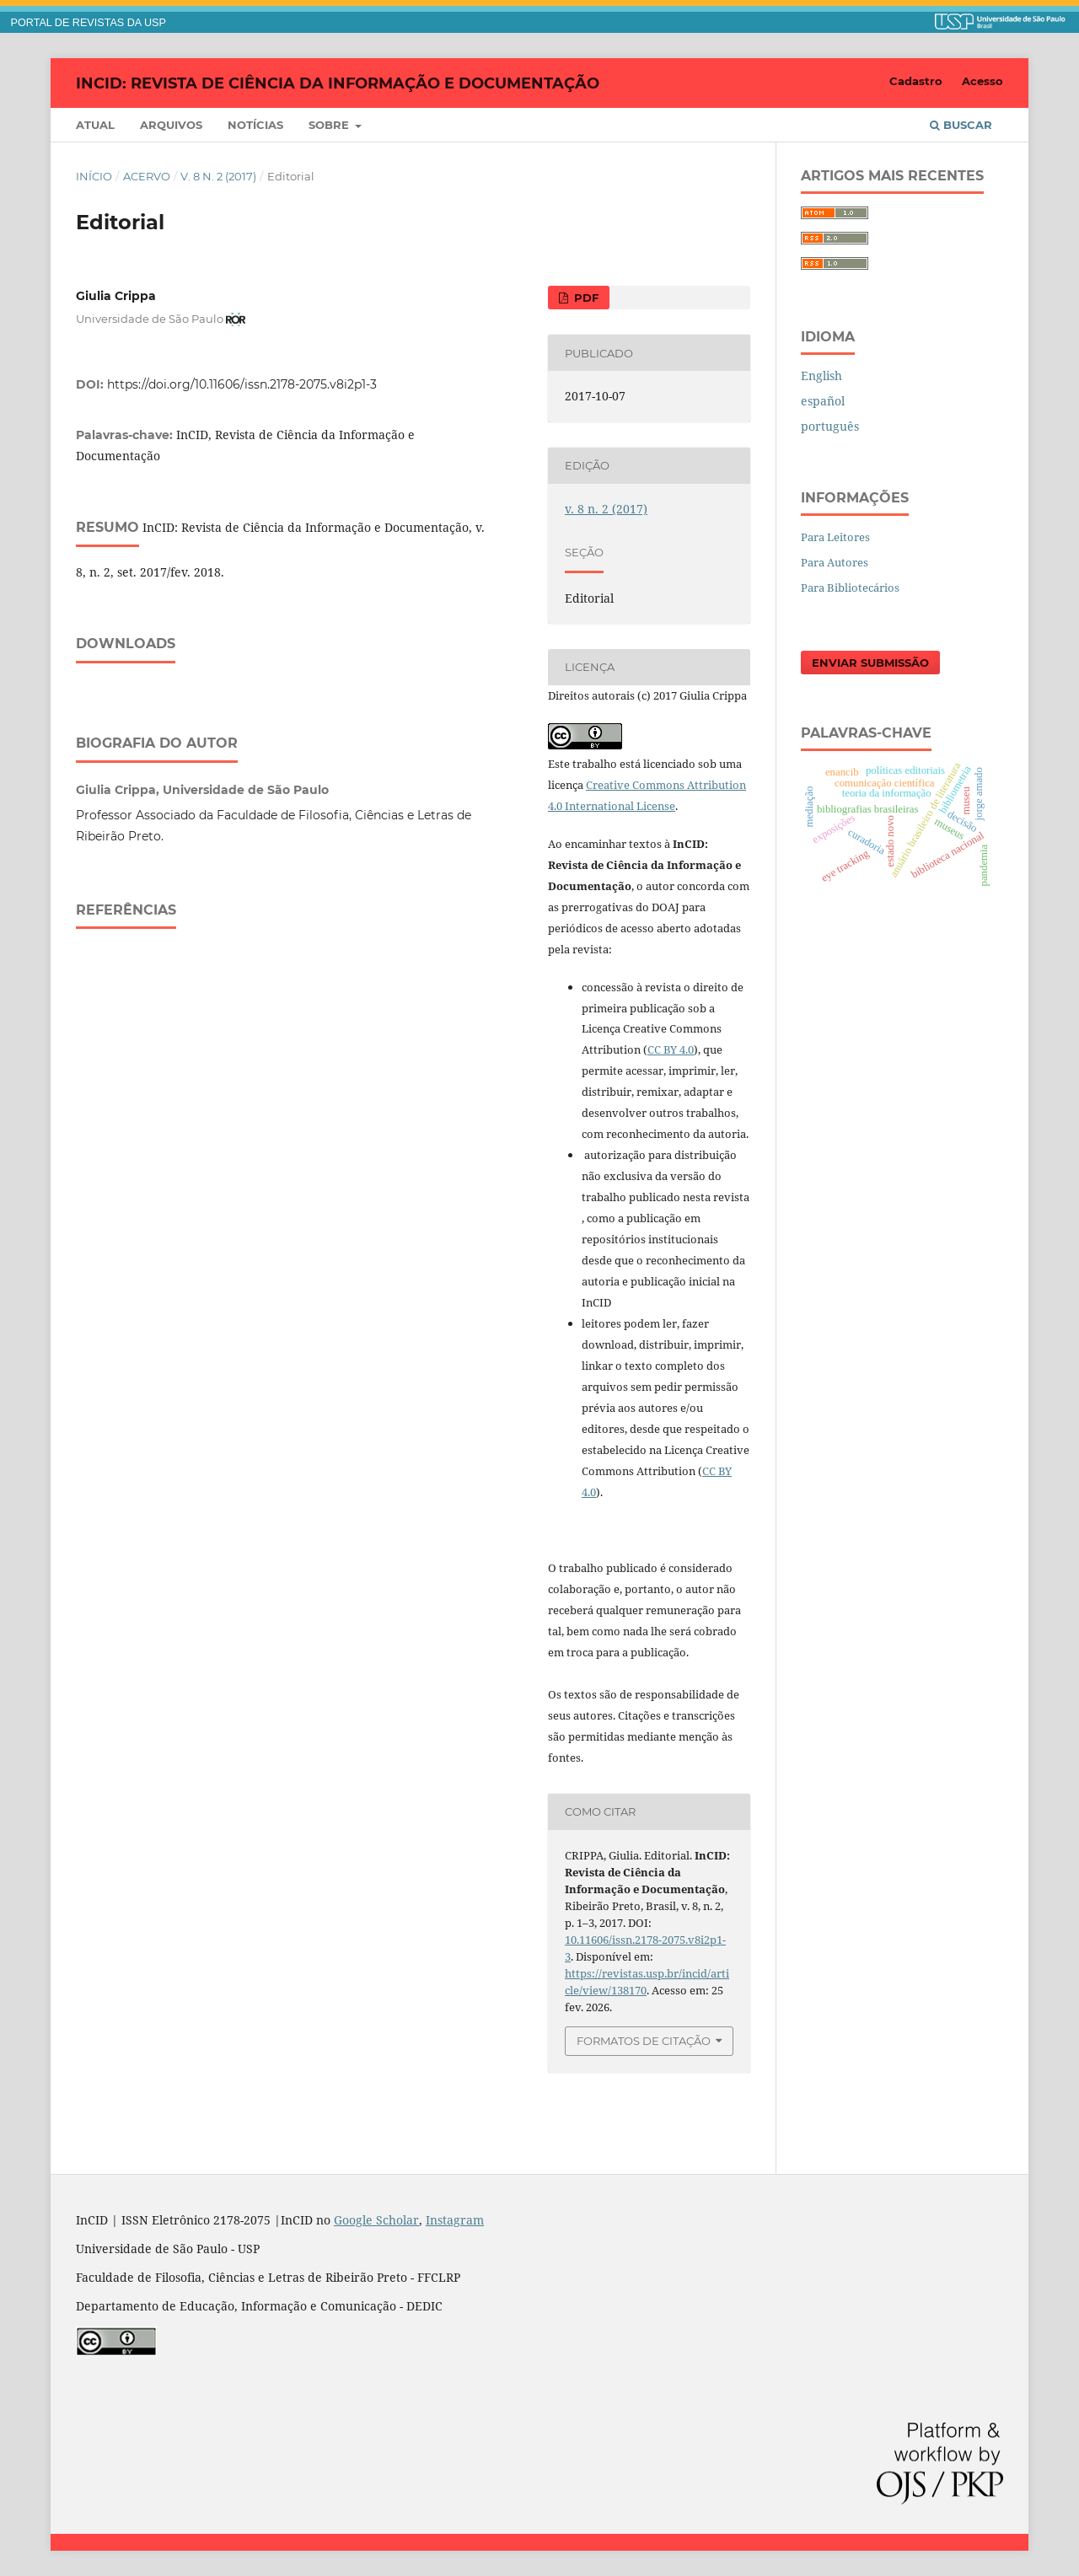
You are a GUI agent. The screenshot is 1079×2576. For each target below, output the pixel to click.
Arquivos (171, 124)
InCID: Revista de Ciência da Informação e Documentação (337, 82)
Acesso (982, 81)
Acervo (146, 176)
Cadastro (915, 81)
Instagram (455, 2220)
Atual (95, 124)
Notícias (255, 124)
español (823, 401)
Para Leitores (835, 537)
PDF (585, 297)
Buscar (961, 124)
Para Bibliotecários (850, 587)
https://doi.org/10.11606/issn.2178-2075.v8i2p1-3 (242, 384)
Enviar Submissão (870, 662)
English (821, 376)
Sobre (330, 124)
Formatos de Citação (644, 2040)
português (830, 426)
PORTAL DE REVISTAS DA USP (88, 23)
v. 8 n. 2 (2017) (218, 176)
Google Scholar (376, 2220)
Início (94, 176)
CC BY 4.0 (670, 1049)
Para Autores (834, 562)
